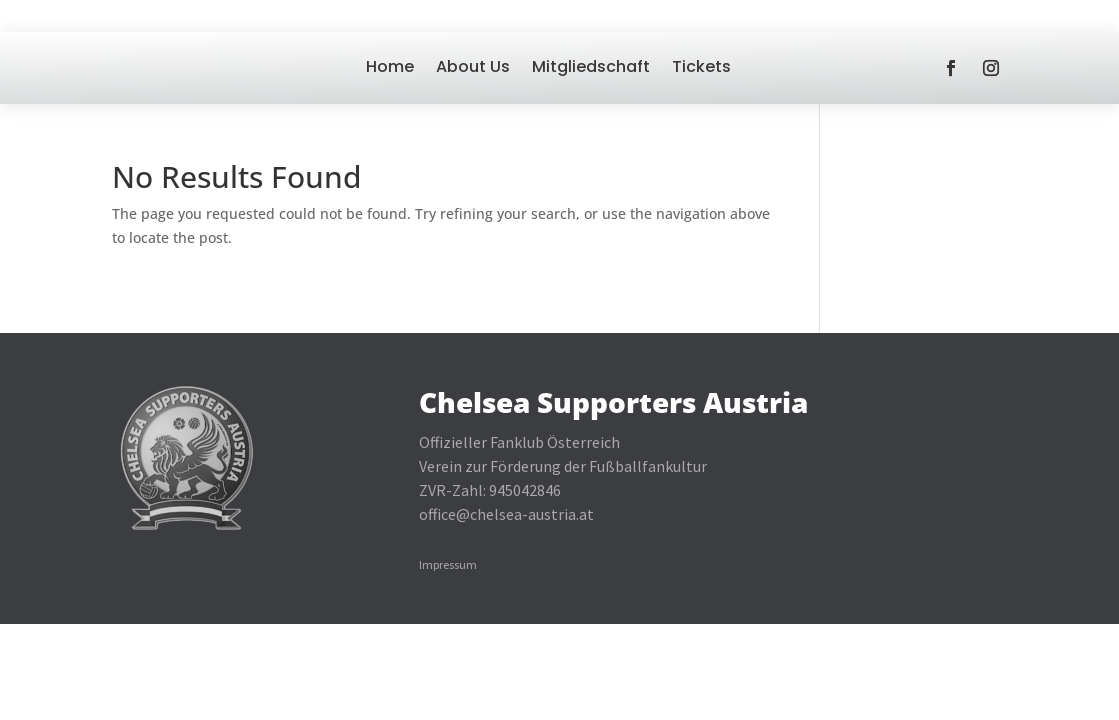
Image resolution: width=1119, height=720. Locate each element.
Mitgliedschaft (591, 66)
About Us (473, 66)
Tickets (701, 66)
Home (390, 66)
